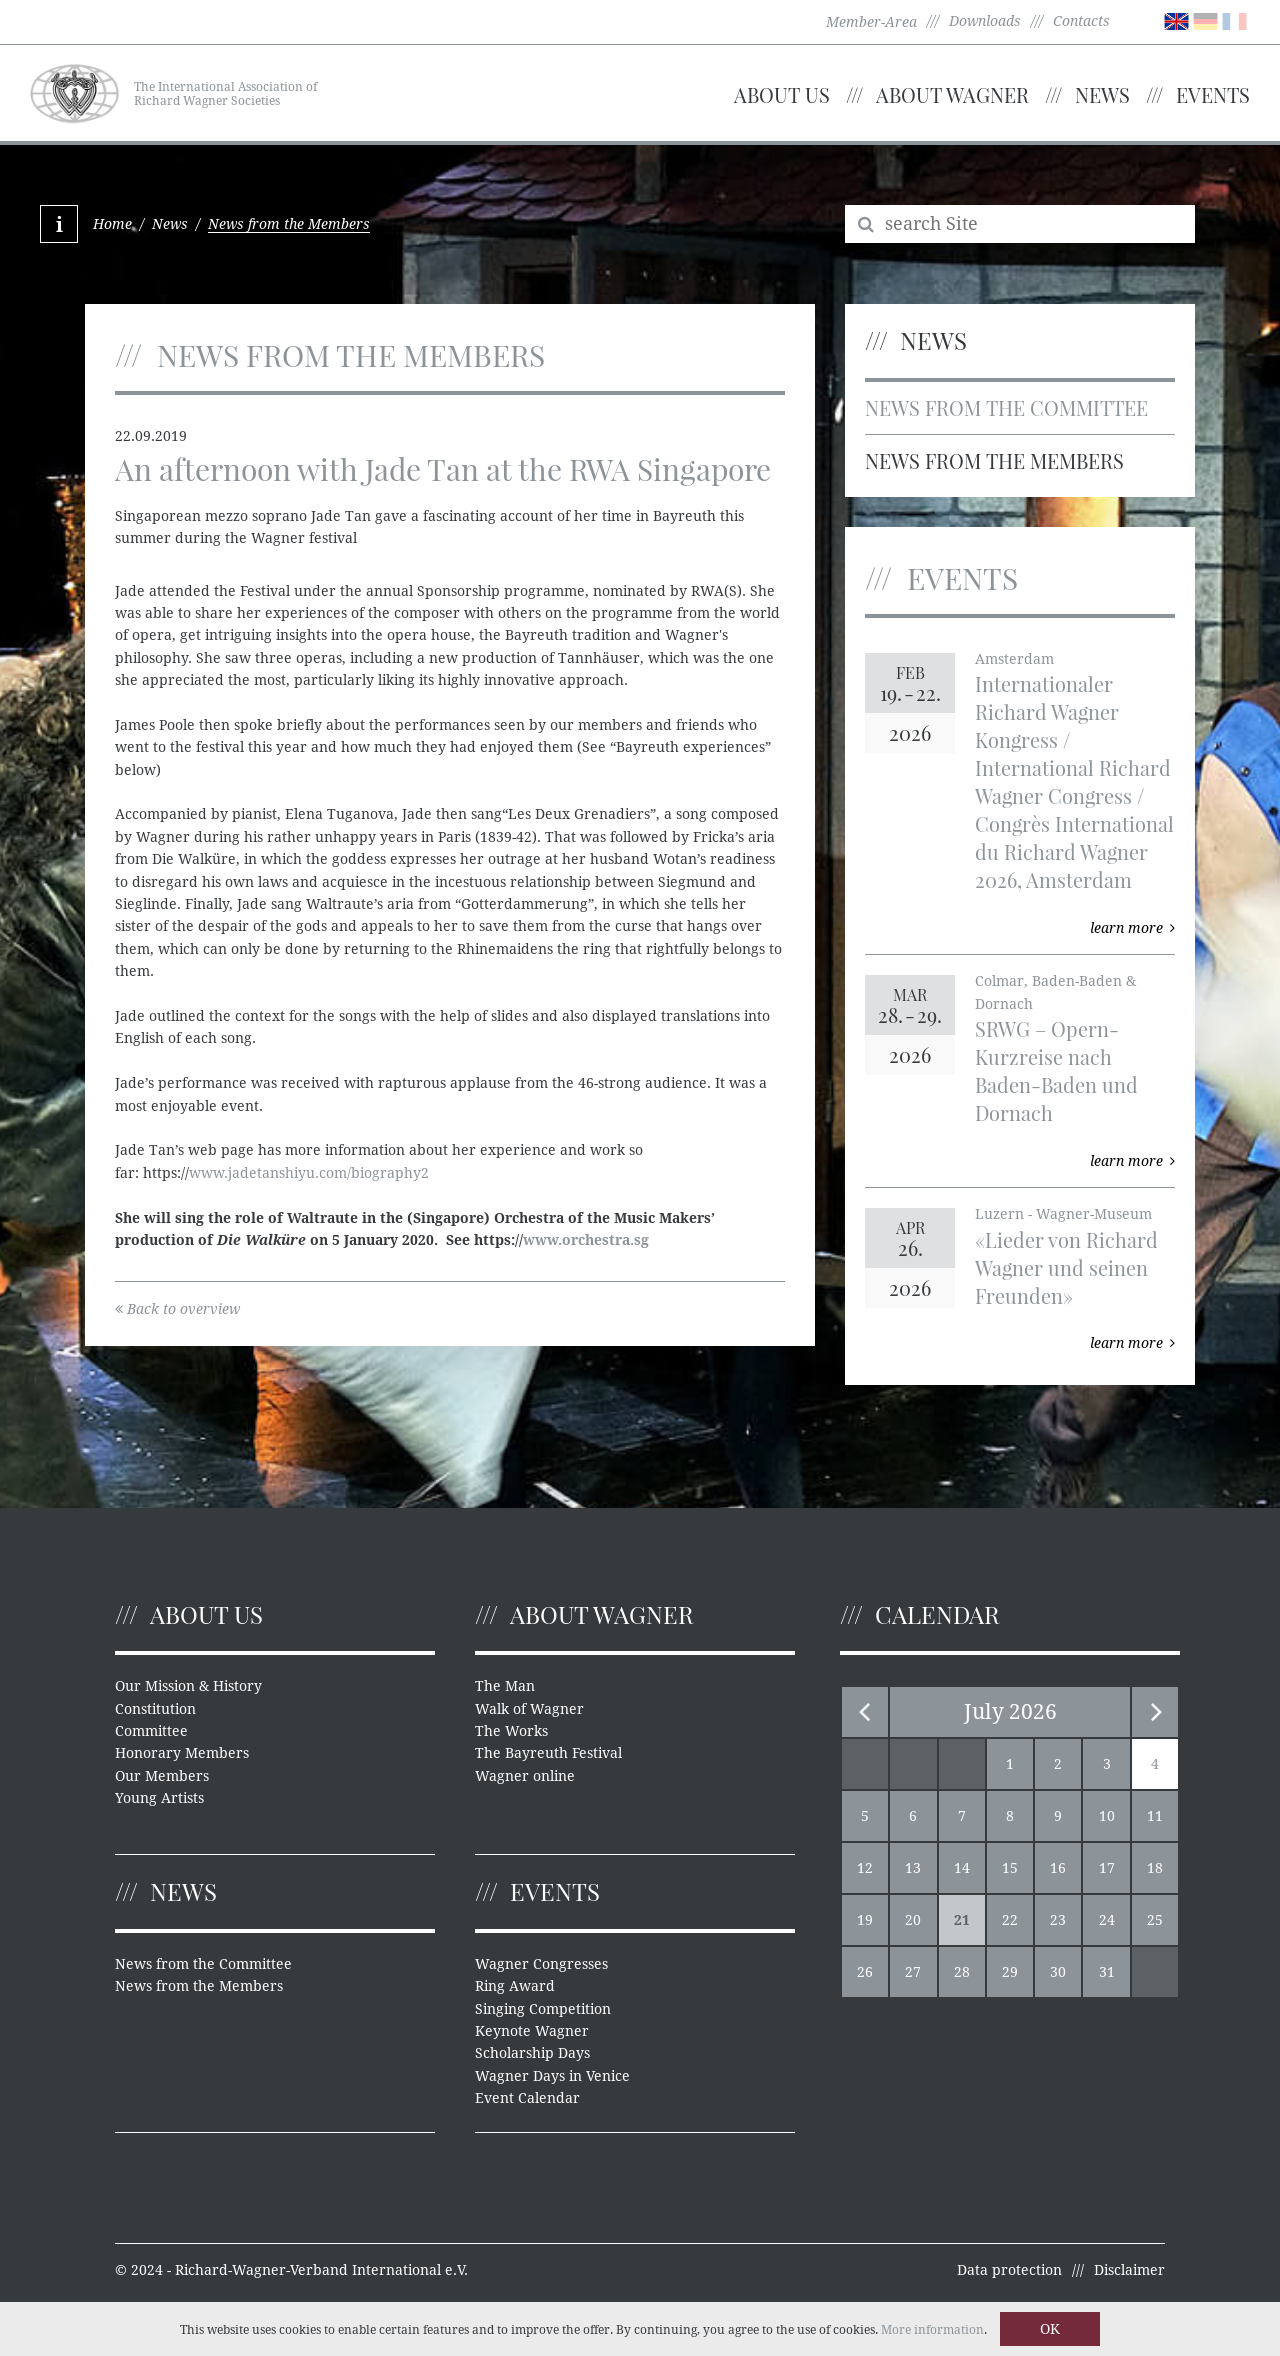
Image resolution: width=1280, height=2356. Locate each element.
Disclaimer (1129, 2270)
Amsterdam (1014, 659)
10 (1107, 1816)
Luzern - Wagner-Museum (1063, 1214)
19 (865, 1920)
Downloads (985, 21)
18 (1155, 1868)
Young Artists (159, 1798)
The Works (511, 1731)
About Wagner (952, 94)
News (1102, 94)
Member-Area (871, 22)
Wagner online (525, 1776)
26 (865, 1972)
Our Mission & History (188, 1686)
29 (1010, 1972)
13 (913, 1868)
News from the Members (994, 460)
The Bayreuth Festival (548, 1753)
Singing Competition (543, 2009)
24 (1107, 1920)
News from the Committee (1006, 407)
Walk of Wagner (529, 1709)
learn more (1132, 928)
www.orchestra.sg (586, 1240)
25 (1155, 1920)
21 (962, 1920)
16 (1058, 1868)
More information (932, 2330)
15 (1010, 1868)
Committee (151, 1731)
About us (782, 94)
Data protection (1009, 2270)
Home (112, 224)
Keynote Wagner (532, 2031)
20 (913, 1920)
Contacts (1081, 21)
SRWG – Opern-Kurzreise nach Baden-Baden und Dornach (1056, 1070)
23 (1058, 1920)
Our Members (162, 1776)
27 (913, 1972)
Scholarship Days (532, 2053)
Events (1213, 94)
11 (1155, 1816)
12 (865, 1868)
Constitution (155, 1709)
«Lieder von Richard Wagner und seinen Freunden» (1066, 1267)
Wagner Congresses (541, 1964)
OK (1050, 2329)
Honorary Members (182, 1753)
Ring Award (515, 1986)
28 (962, 1972)
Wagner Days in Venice (552, 2076)
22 (1010, 1920)
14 (962, 1868)
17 (1107, 1868)
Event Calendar (527, 2098)
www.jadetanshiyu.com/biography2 (309, 1173)
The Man (505, 1686)
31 (1107, 1972)
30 (1058, 1972)
